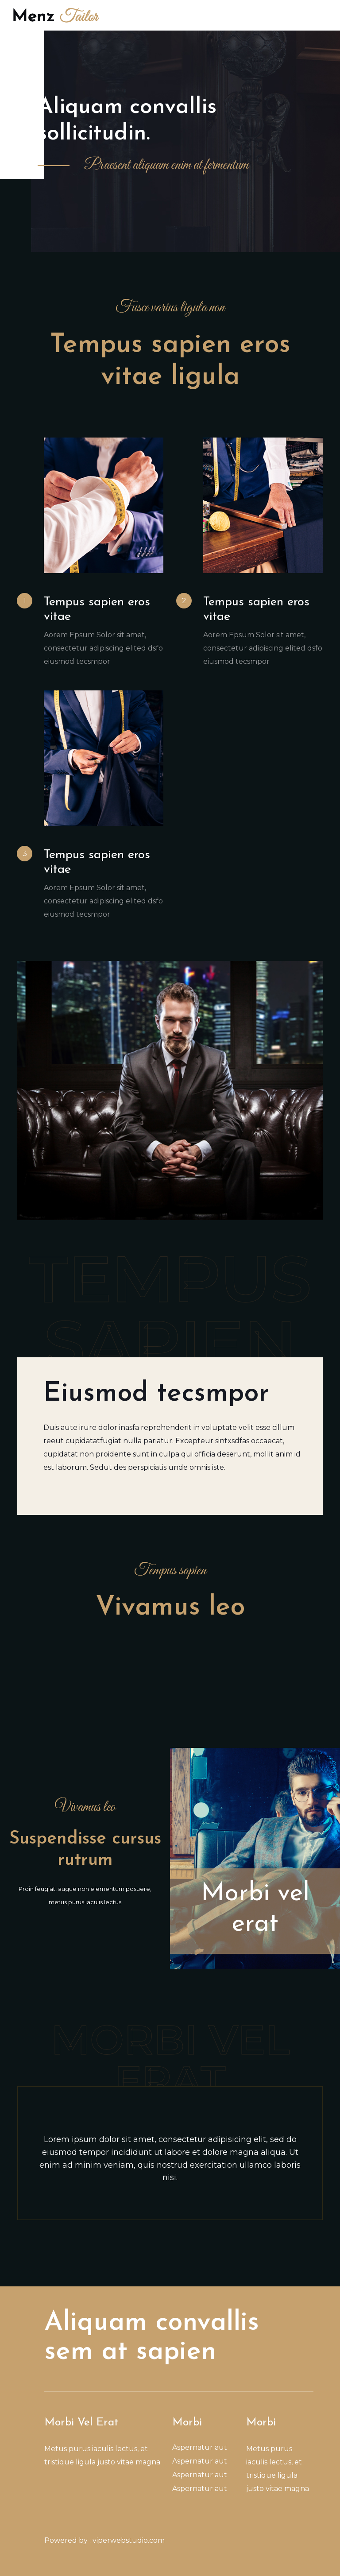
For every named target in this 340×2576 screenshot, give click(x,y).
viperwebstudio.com (129, 2540)
